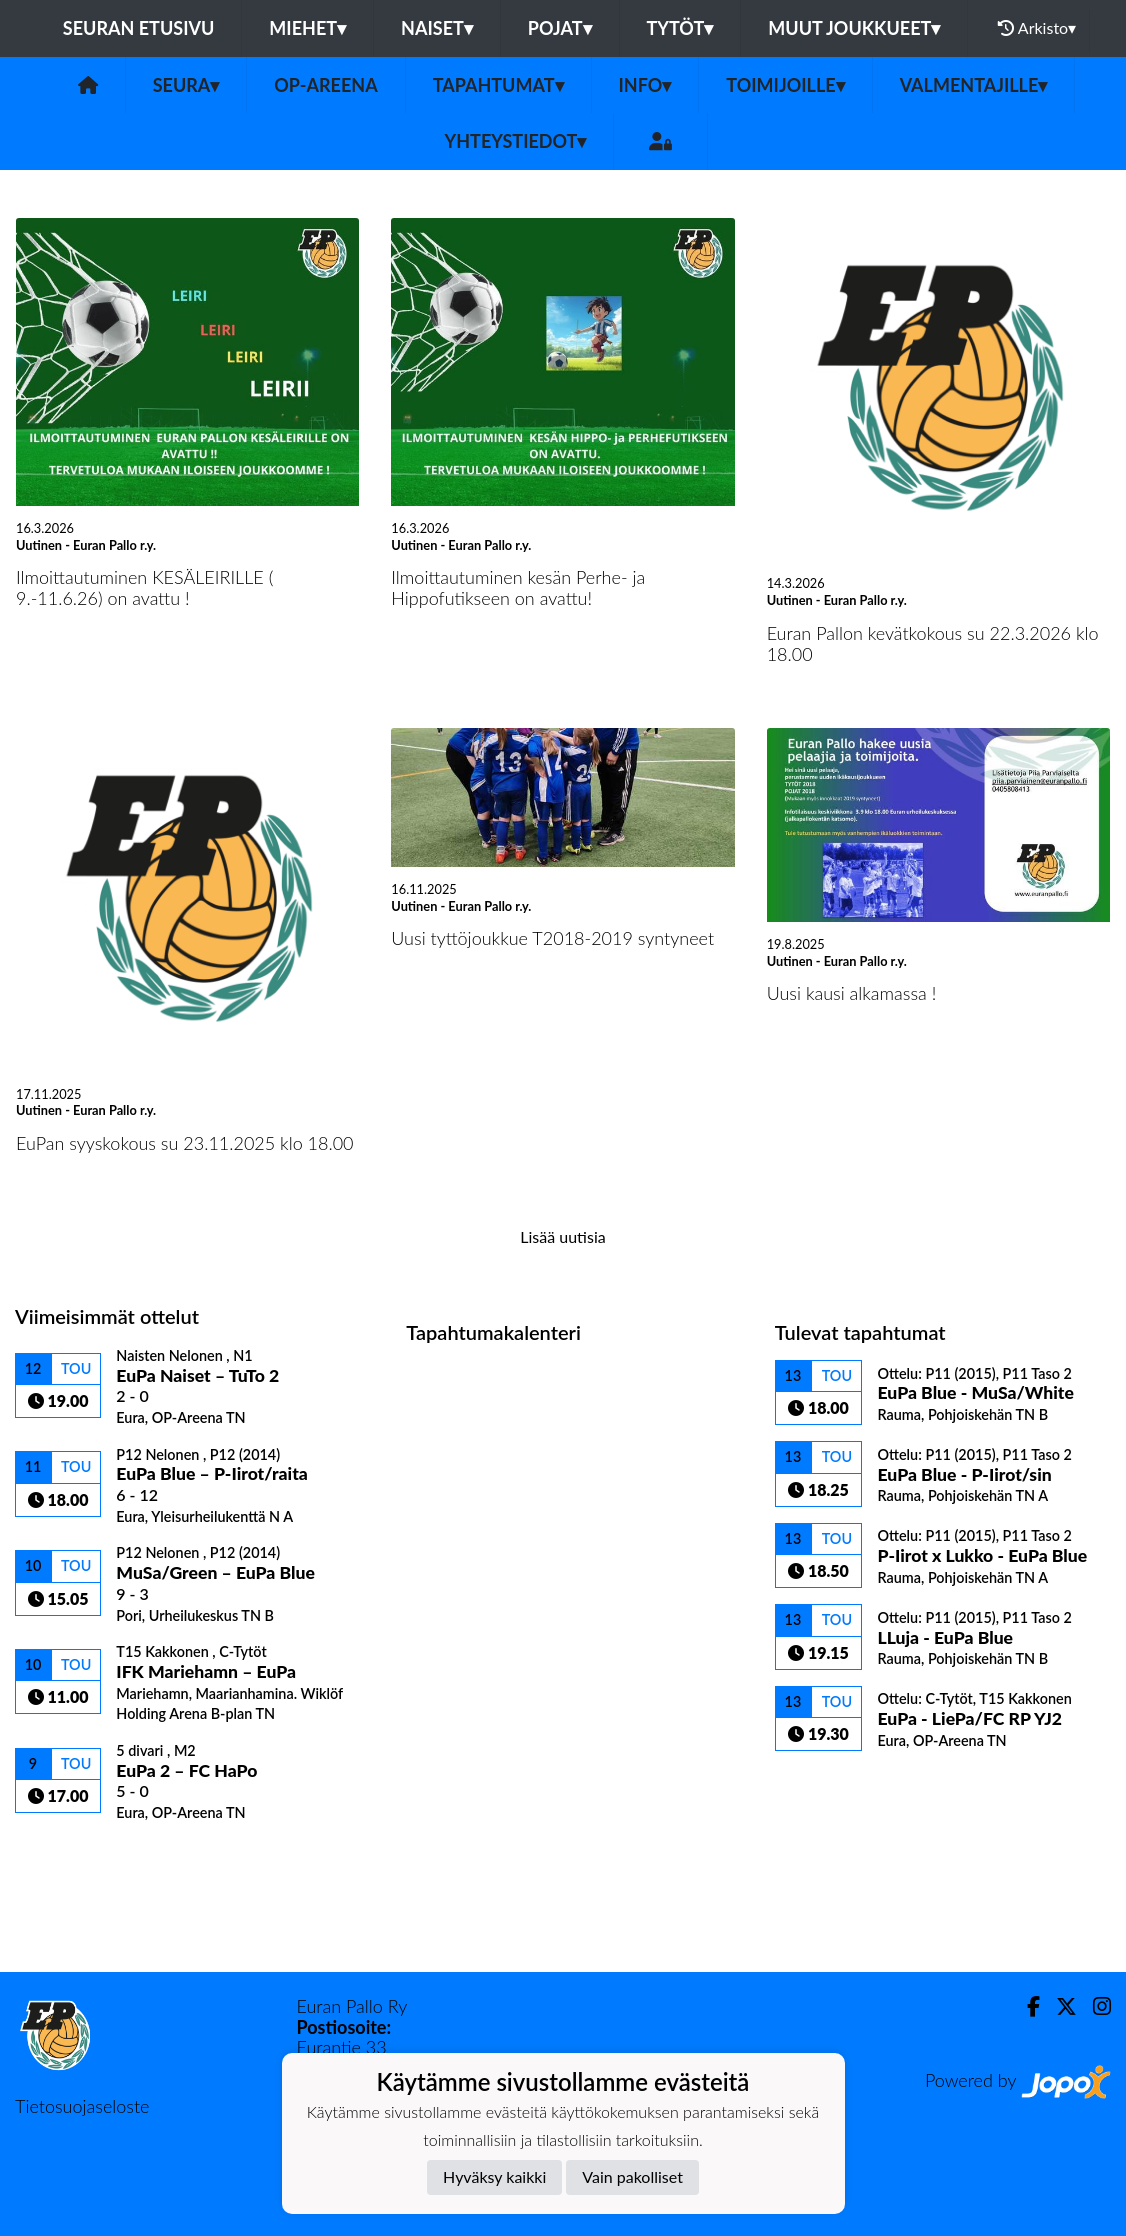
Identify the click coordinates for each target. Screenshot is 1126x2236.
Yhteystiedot (516, 141)
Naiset (437, 28)
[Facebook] (1025, 2006)
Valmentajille (974, 85)
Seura (186, 85)
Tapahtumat (498, 85)
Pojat (560, 28)
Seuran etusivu (139, 28)
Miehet (307, 28)
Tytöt (680, 28)
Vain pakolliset (632, 2176)
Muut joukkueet (854, 28)
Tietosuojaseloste (82, 2106)
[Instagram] (1094, 2006)
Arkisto (1037, 28)
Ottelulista (64, 1856)
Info (645, 85)
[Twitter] (1058, 2006)
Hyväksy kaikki (494, 2176)
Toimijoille (785, 85)
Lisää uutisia (562, 1236)
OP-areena (325, 85)
